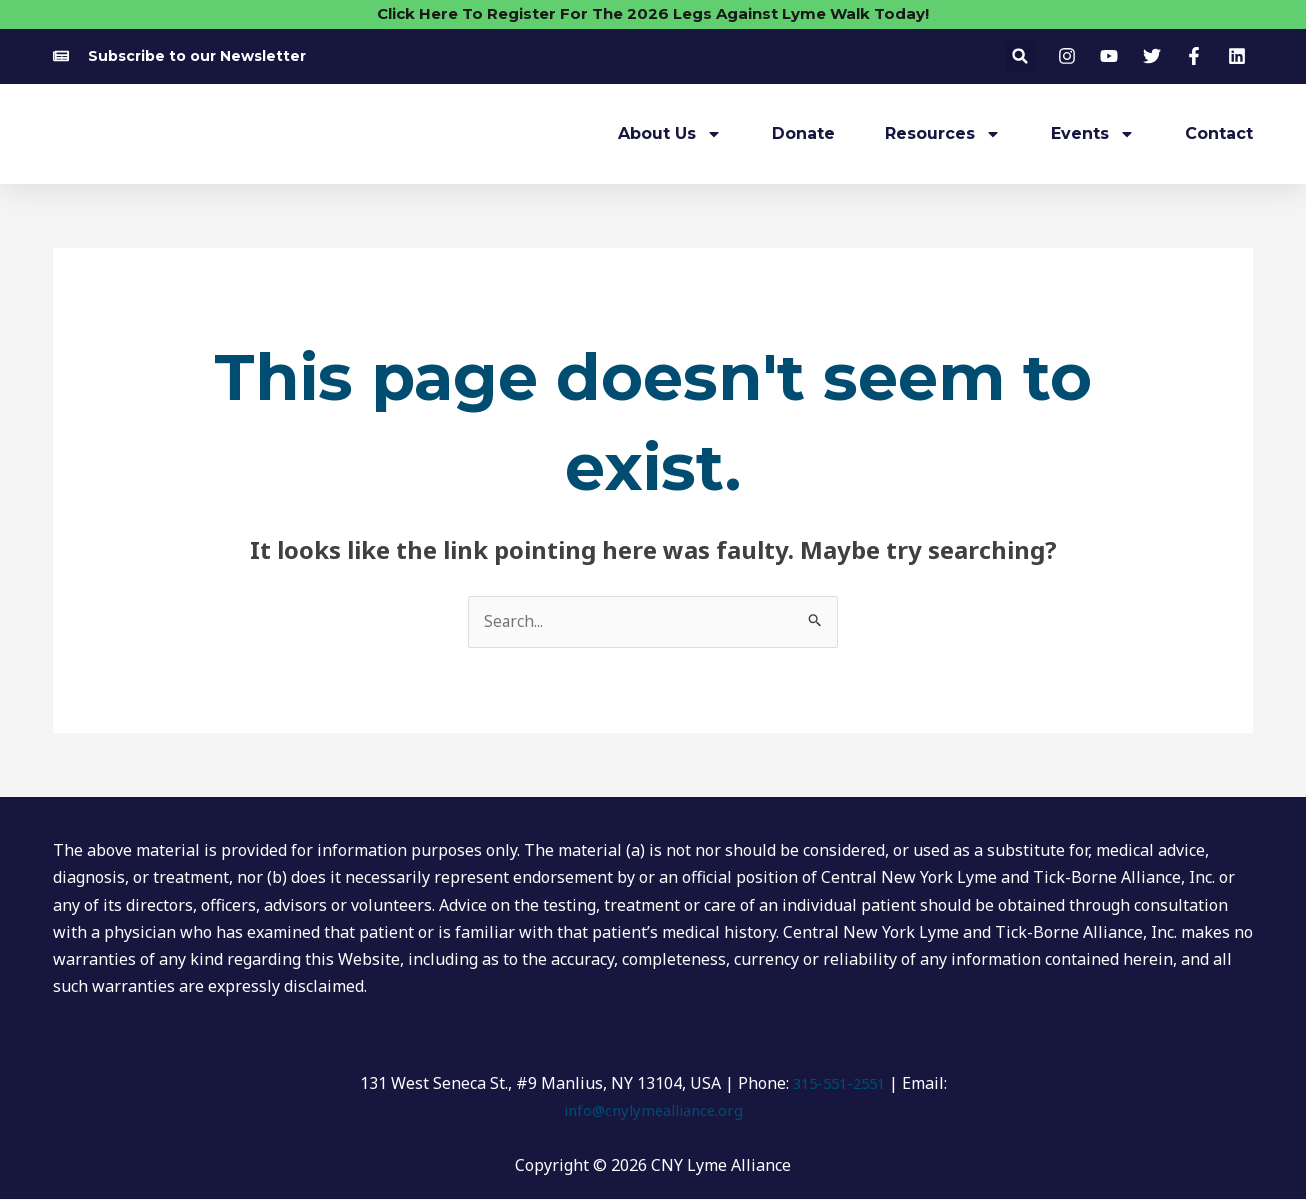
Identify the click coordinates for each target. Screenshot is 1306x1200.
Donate (803, 133)
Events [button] (1093, 134)
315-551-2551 (839, 1084)
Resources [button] (943, 134)
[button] (1020, 56)
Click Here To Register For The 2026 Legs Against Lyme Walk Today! (653, 13)
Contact (1219, 133)
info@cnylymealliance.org (653, 1111)
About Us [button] (670, 134)
